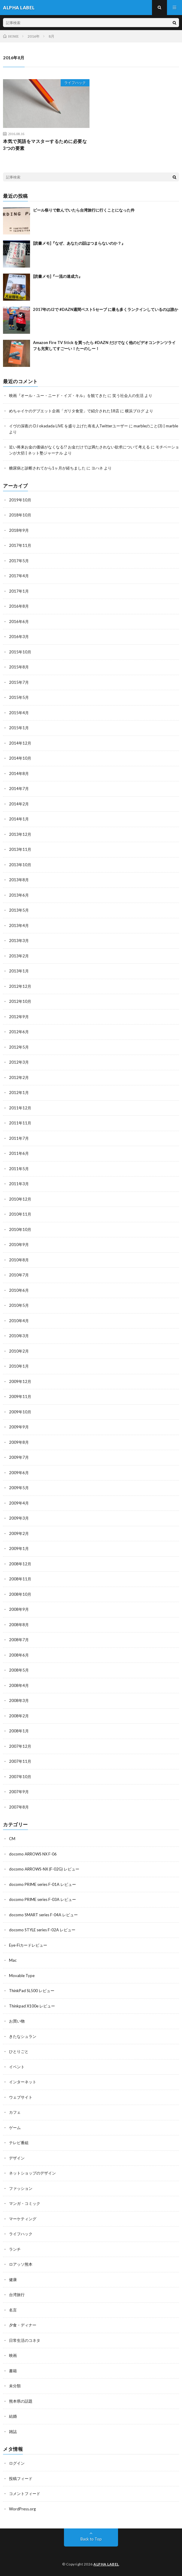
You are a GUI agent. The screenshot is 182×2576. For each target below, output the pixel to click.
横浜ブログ (134, 410)
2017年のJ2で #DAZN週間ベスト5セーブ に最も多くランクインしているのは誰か (105, 309)
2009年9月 (19, 1426)
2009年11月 (20, 1396)
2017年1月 (19, 591)
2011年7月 (19, 1138)
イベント (17, 2066)
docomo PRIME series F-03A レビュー (42, 1899)
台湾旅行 (17, 2294)
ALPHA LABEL (106, 2564)
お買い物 (17, 2021)
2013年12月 (20, 834)
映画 (13, 2355)
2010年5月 (19, 1305)
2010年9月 (19, 1244)
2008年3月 (19, 1700)
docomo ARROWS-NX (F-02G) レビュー (44, 1869)
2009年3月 (19, 1518)
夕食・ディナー (22, 2325)
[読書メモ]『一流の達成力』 (57, 276)
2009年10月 (20, 1411)
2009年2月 (19, 1533)
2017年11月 (20, 545)
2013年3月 (19, 940)
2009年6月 (19, 1472)
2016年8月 (19, 606)
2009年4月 (19, 1503)
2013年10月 (20, 864)
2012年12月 (20, 986)
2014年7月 (19, 788)
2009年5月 (19, 1487)
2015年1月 (19, 727)
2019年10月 (20, 500)
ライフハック (75, 82)
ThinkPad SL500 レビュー (31, 1990)
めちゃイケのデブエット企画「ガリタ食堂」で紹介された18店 (64, 410)
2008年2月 (19, 1715)
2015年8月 (19, 667)
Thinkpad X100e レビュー (32, 2006)
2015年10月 (20, 651)
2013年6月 (19, 895)
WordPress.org (22, 2508)
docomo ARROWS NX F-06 (33, 1854)
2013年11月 (20, 849)
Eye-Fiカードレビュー (28, 1945)
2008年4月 (19, 1685)
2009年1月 (19, 1548)
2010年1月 (19, 1366)
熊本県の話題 (20, 2401)
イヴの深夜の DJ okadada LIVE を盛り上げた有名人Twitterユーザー (68, 425)
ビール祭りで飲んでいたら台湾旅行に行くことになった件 (84, 210)
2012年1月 (19, 1092)
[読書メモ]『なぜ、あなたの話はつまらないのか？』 (79, 243)
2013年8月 (19, 879)
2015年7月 (19, 682)
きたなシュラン (22, 2036)
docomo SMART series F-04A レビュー (43, 1914)
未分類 (15, 2385)
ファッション (20, 2188)
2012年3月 (19, 1062)
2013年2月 (19, 955)
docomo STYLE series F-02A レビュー (42, 1929)
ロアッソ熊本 (20, 2264)
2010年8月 (19, 1259)
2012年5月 (19, 1047)
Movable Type (22, 1975)
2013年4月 (19, 925)
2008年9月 (19, 1609)
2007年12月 (20, 1746)
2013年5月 (19, 910)
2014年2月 (19, 803)
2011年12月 (20, 1107)
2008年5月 (19, 1670)
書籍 (13, 2370)
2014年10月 (20, 758)
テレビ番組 (19, 2142)
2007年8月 (19, 1807)
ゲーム (15, 2127)
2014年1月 (19, 819)
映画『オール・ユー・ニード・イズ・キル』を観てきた (58, 395)
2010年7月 (19, 1275)
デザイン (17, 2158)
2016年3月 (19, 636)
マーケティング (22, 2218)
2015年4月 (19, 712)
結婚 (13, 2416)
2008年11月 (20, 1578)
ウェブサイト (20, 2097)
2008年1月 (19, 1730)
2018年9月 (19, 530)
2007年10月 (20, 1776)
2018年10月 (20, 515)
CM (12, 1838)
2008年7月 (19, 1639)
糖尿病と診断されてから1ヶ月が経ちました (47, 468)
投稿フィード (20, 2478)
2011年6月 (19, 1153)
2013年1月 (19, 971)
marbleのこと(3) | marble (156, 425)
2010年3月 (19, 1335)
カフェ (15, 2112)
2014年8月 (19, 773)
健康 (13, 2279)
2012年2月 (19, 1077)
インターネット (22, 2081)
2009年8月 (19, 1442)
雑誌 (13, 2431)
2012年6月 (19, 1031)
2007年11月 (20, 1761)
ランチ (15, 2249)
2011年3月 (19, 1183)
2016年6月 (19, 621)
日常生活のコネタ (24, 2340)
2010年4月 (19, 1320)
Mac (13, 1960)
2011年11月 (20, 1123)
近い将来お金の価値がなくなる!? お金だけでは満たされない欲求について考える (79, 447)
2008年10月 (20, 1594)
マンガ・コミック (24, 2203)
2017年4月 (19, 575)
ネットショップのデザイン (32, 2173)
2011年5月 (19, 1168)
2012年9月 (19, 1016)
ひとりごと (19, 2051)
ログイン (17, 2463)
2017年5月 (19, 560)
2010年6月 (19, 1290)
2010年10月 (20, 1229)
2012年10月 (20, 1001)
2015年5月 (19, 697)
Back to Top (91, 2539)
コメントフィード (24, 2493)
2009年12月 (20, 1381)
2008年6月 (19, 1655)
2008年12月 (20, 1563)
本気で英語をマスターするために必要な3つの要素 (45, 144)
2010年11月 (20, 1214)
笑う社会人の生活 (128, 395)
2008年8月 (19, 1624)
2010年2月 (19, 1351)
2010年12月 (20, 1199)
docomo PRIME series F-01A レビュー (42, 1884)
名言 (13, 2310)
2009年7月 (19, 1457)
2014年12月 (20, 743)
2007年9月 (19, 1791)
